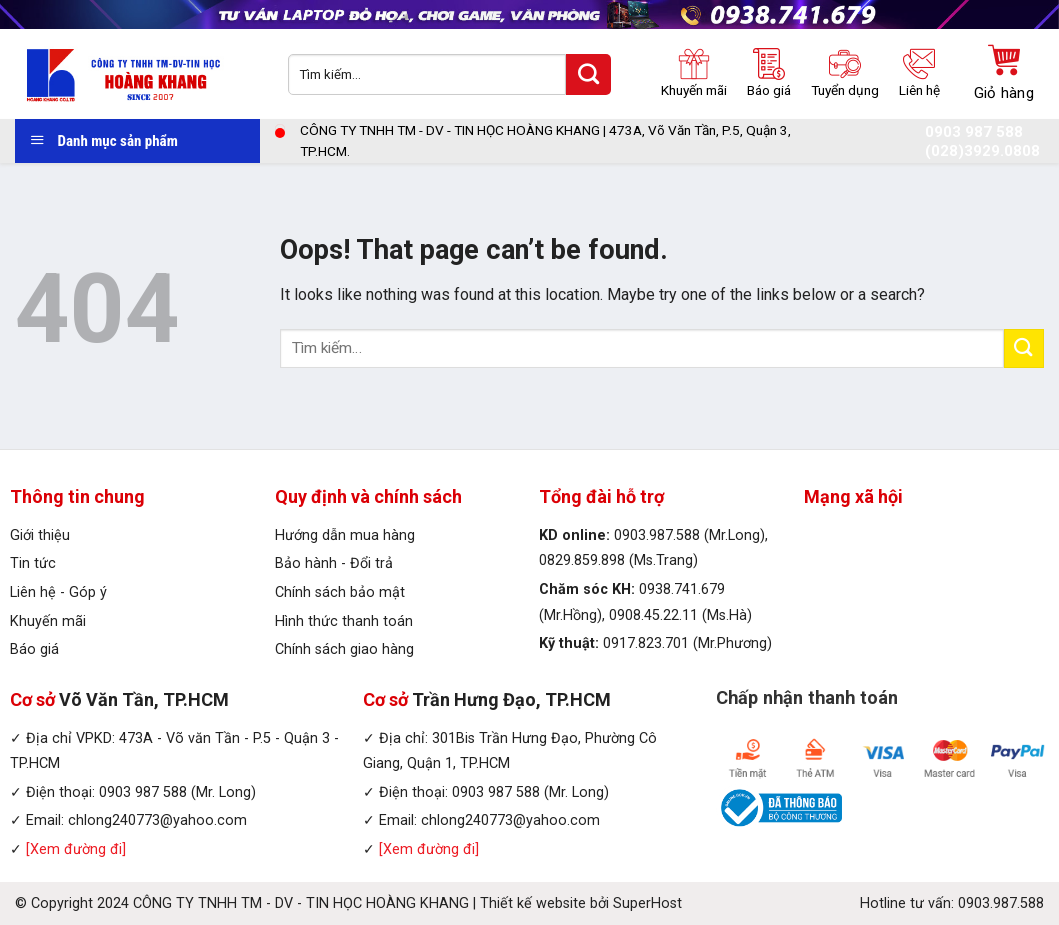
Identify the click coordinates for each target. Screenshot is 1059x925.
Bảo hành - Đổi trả (334, 563)
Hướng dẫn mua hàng (345, 535)
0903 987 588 (974, 132)
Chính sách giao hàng (344, 649)
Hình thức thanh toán (344, 621)
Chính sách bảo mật (340, 592)
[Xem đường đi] (76, 849)
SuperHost (647, 903)
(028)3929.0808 (982, 151)
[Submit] (1024, 348)
